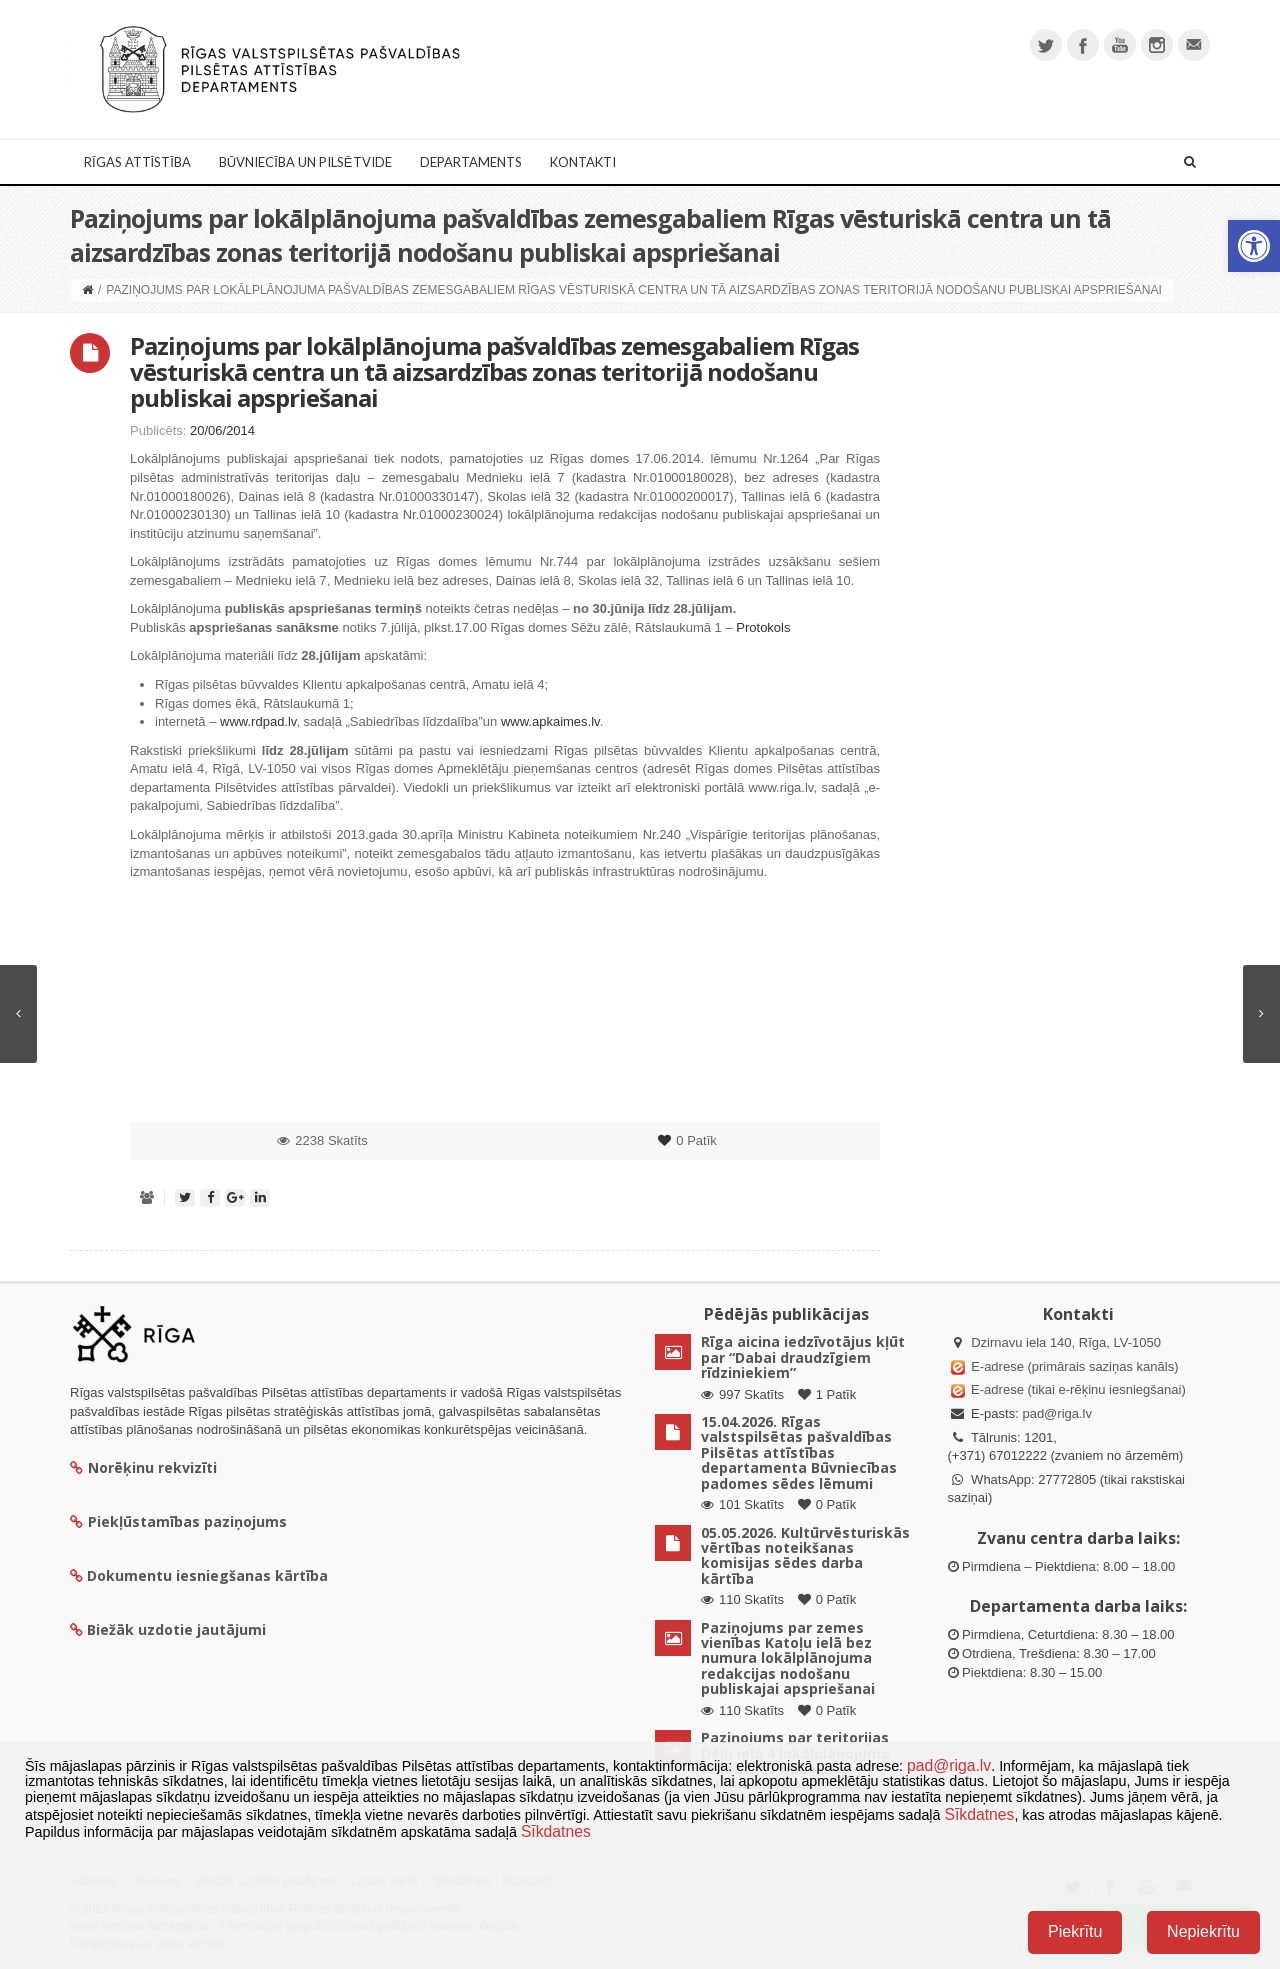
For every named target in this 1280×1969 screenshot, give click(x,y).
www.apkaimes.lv (550, 721)
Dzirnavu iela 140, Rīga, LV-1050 (1066, 1342)
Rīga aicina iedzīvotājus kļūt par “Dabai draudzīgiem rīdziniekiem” (803, 1357)
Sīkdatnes (979, 1814)
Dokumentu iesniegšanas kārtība (207, 1575)
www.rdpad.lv (258, 721)
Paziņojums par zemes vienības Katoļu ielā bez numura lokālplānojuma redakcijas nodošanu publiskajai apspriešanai (788, 1658)
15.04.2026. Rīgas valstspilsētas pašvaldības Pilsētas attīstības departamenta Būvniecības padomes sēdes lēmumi (799, 1452)
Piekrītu (1075, 1931)
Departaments (471, 162)
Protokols (763, 627)
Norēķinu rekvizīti (143, 1467)
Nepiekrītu (1203, 1931)
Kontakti (583, 162)
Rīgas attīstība (137, 162)
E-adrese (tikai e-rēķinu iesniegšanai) (1077, 1389)
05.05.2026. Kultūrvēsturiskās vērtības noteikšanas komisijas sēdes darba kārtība (805, 1555)
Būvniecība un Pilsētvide (305, 162)
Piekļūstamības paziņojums (178, 1521)
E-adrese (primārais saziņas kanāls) (1074, 1366)
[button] (1254, 246)
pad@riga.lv (1057, 1413)
